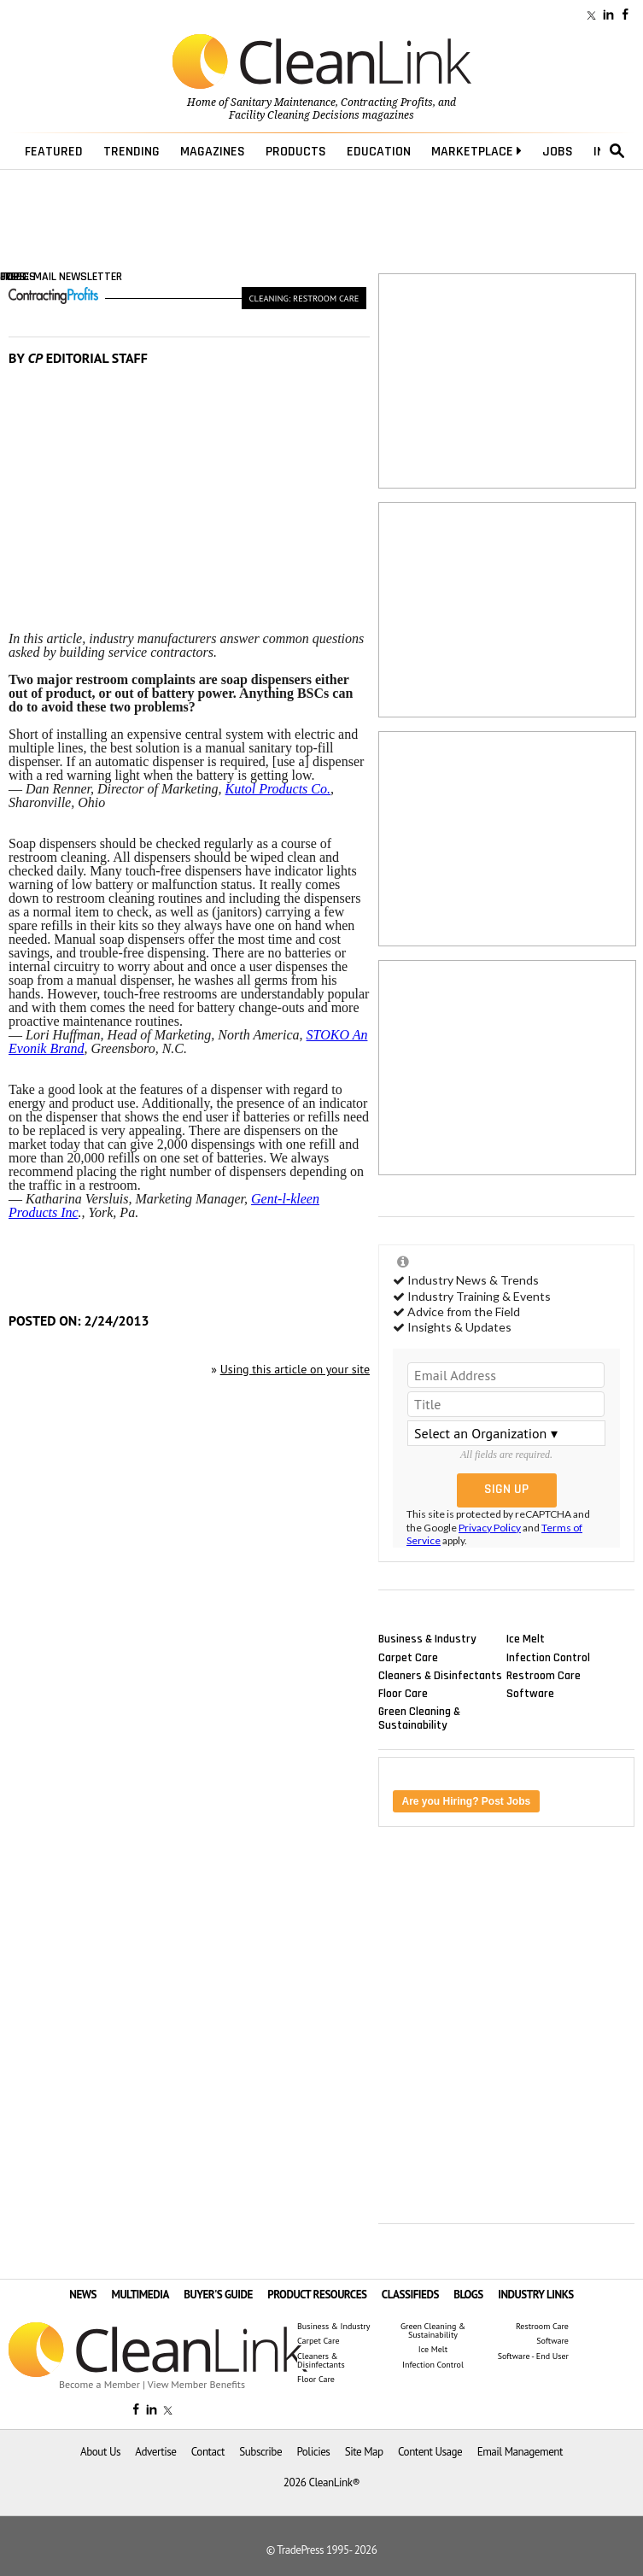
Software (530, 1693)
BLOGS (468, 2294)
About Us (100, 2451)
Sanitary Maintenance (283, 102)
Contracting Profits (387, 102)
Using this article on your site (295, 1369)
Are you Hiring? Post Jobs (466, 1801)
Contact (208, 2451)
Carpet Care (408, 1657)
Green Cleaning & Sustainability (419, 1718)
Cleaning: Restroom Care (304, 298)
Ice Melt (525, 1639)
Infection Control (548, 1657)
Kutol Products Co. (277, 789)
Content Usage (430, 2451)
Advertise (155, 2451)
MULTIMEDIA (139, 2294)
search (617, 151)
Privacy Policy (490, 1527)
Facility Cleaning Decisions (294, 115)
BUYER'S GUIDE (218, 2294)
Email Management (520, 2451)
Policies (313, 2451)
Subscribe (260, 2451)
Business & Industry (427, 1639)
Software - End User (533, 2356)
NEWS (82, 2294)
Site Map (364, 2451)
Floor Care (403, 1693)
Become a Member (99, 2384)
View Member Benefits (196, 2384)
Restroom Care (543, 1675)
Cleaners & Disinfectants (440, 1675)
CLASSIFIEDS (410, 2294)
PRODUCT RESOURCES (316, 2294)
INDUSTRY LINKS (536, 2294)
